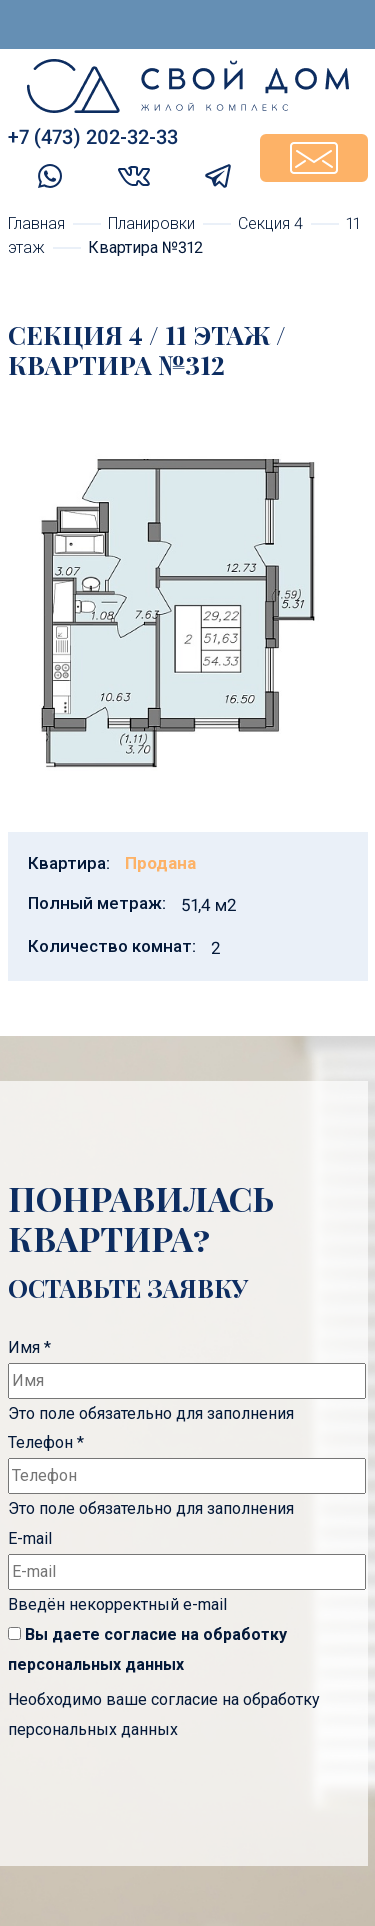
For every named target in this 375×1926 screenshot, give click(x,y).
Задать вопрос (314, 158)
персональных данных (96, 1664)
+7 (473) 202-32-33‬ (93, 137)
